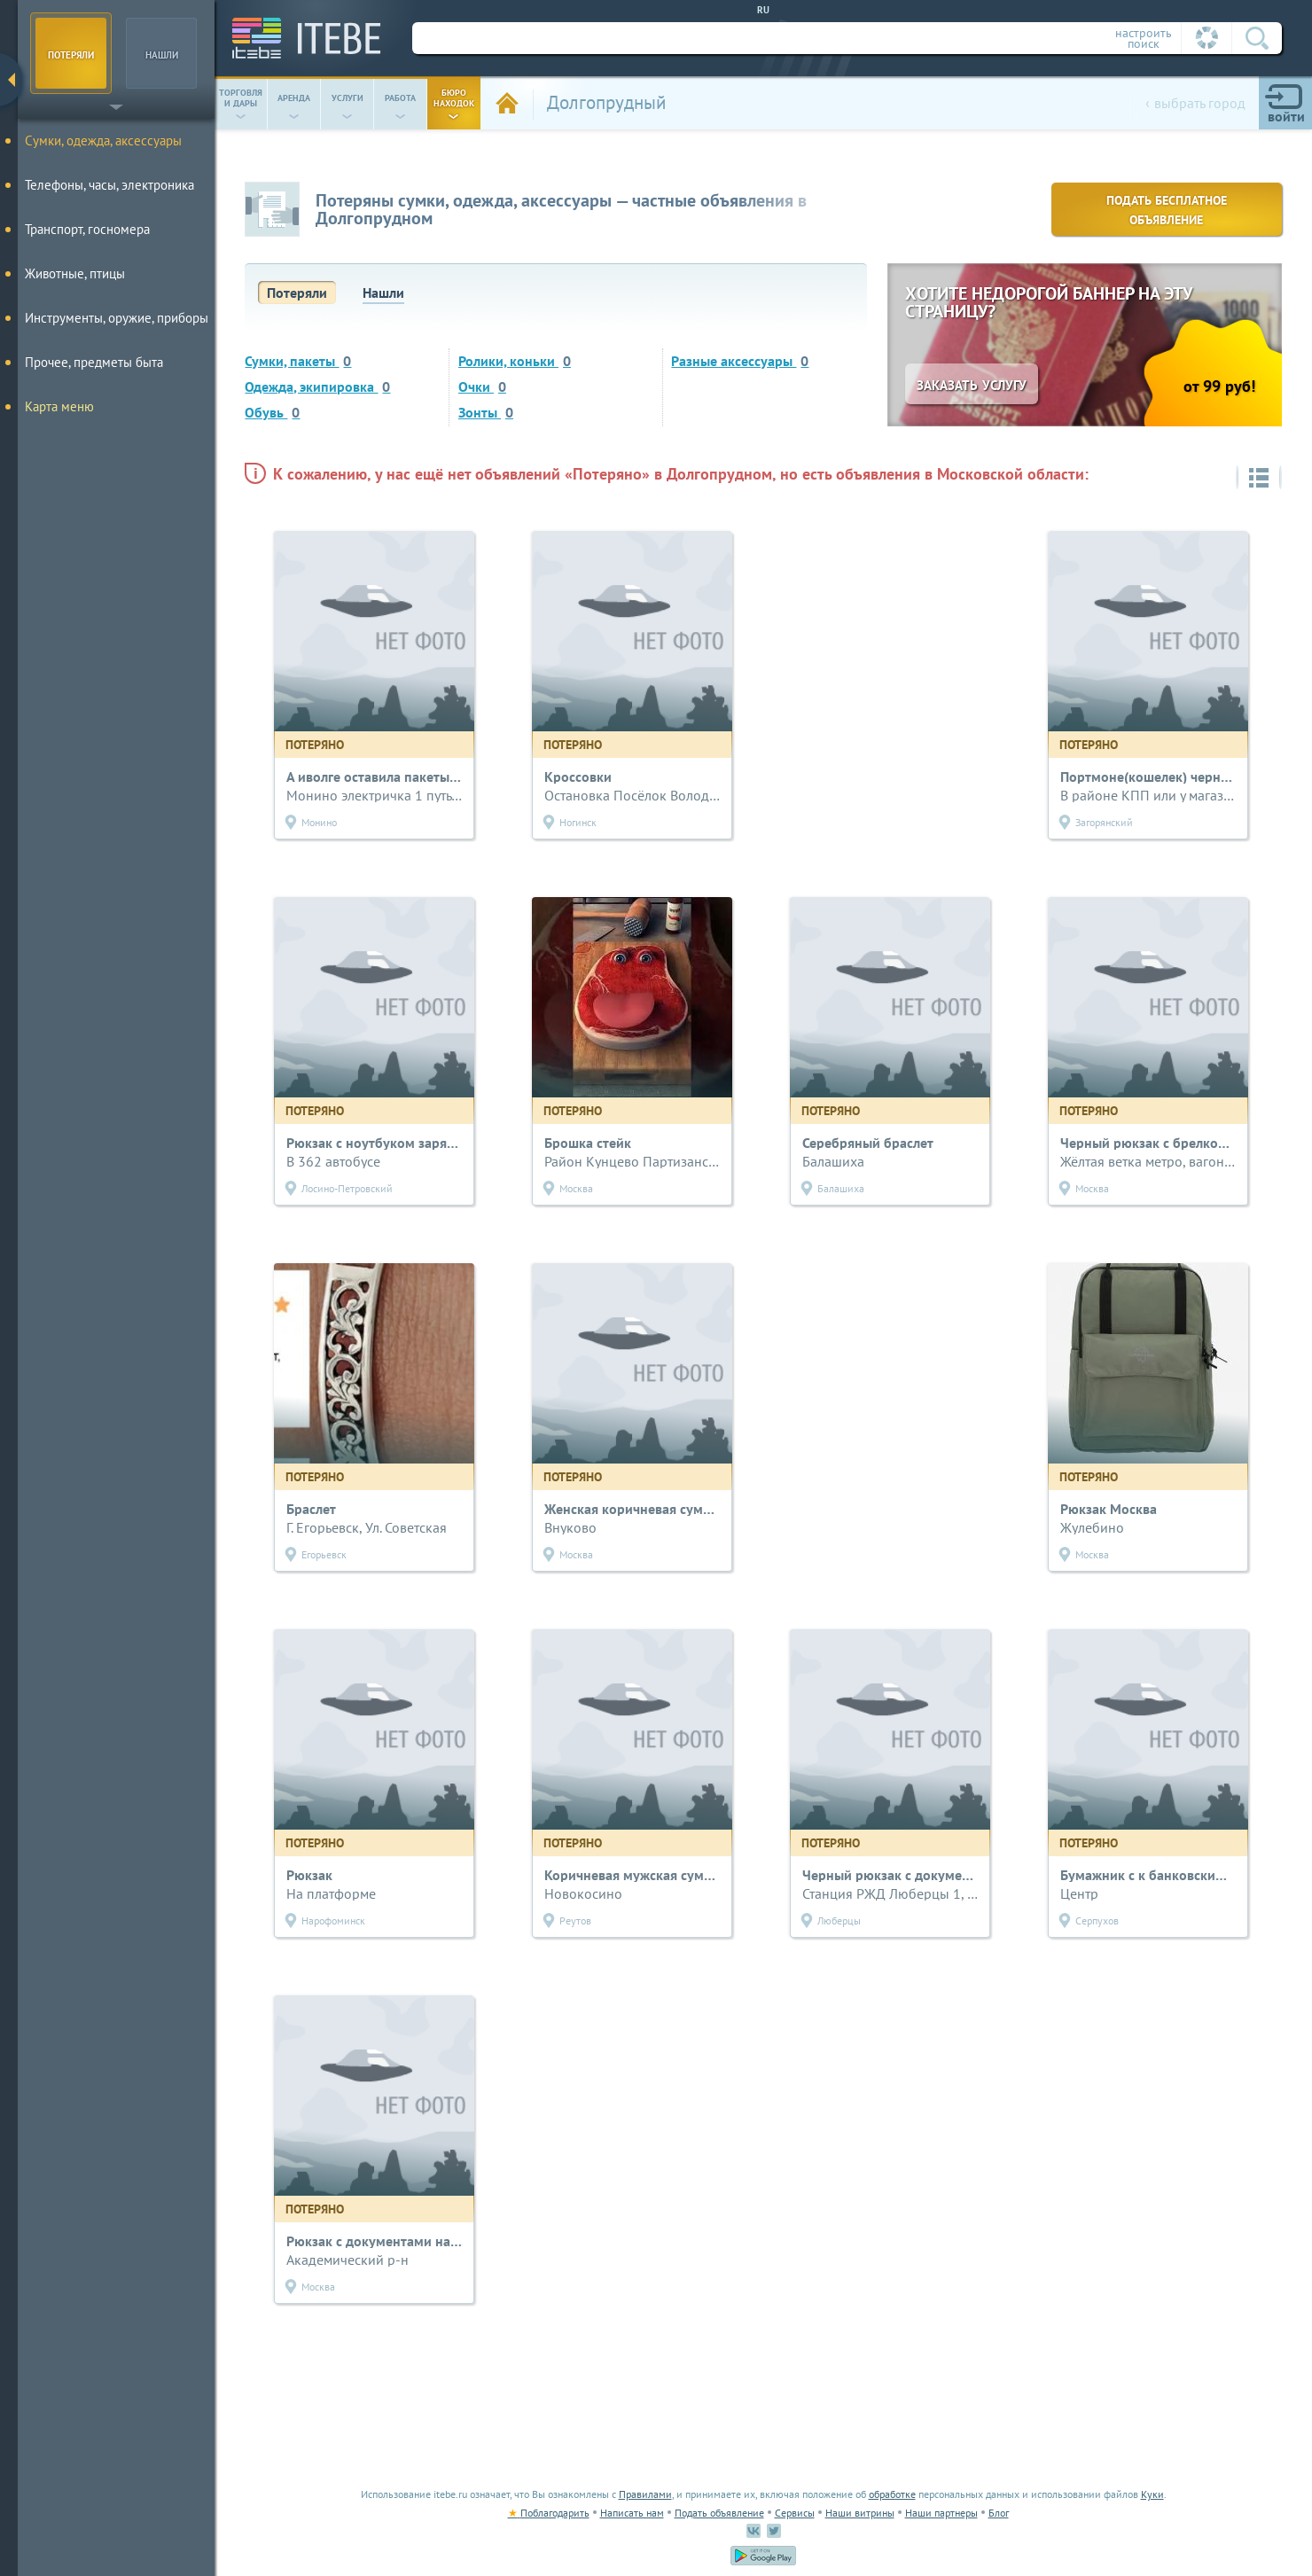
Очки (482, 386)
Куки (1152, 2494)
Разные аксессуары (739, 361)
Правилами (645, 2494)
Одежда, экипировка (317, 386)
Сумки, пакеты (298, 361)
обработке (892, 2494)
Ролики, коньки (514, 361)
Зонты (485, 412)
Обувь (272, 412)
